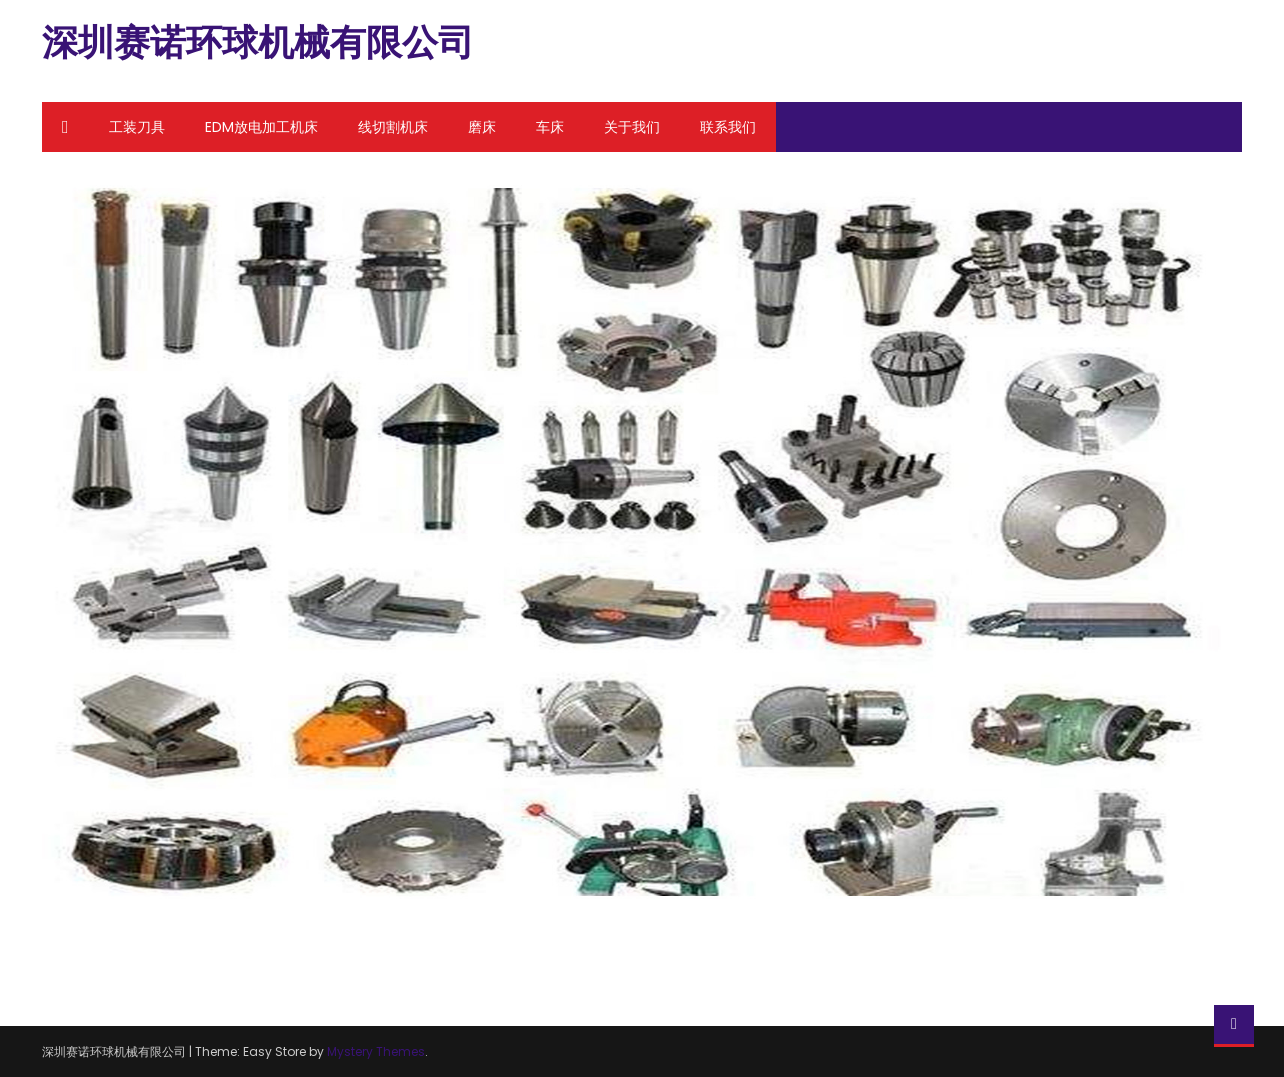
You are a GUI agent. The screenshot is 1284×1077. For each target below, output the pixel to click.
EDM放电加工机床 (261, 127)
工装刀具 (137, 127)
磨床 (482, 127)
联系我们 (728, 127)
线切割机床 (393, 127)
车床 (550, 127)
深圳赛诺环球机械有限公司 (258, 42)
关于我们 (632, 127)
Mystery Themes (376, 1051)
